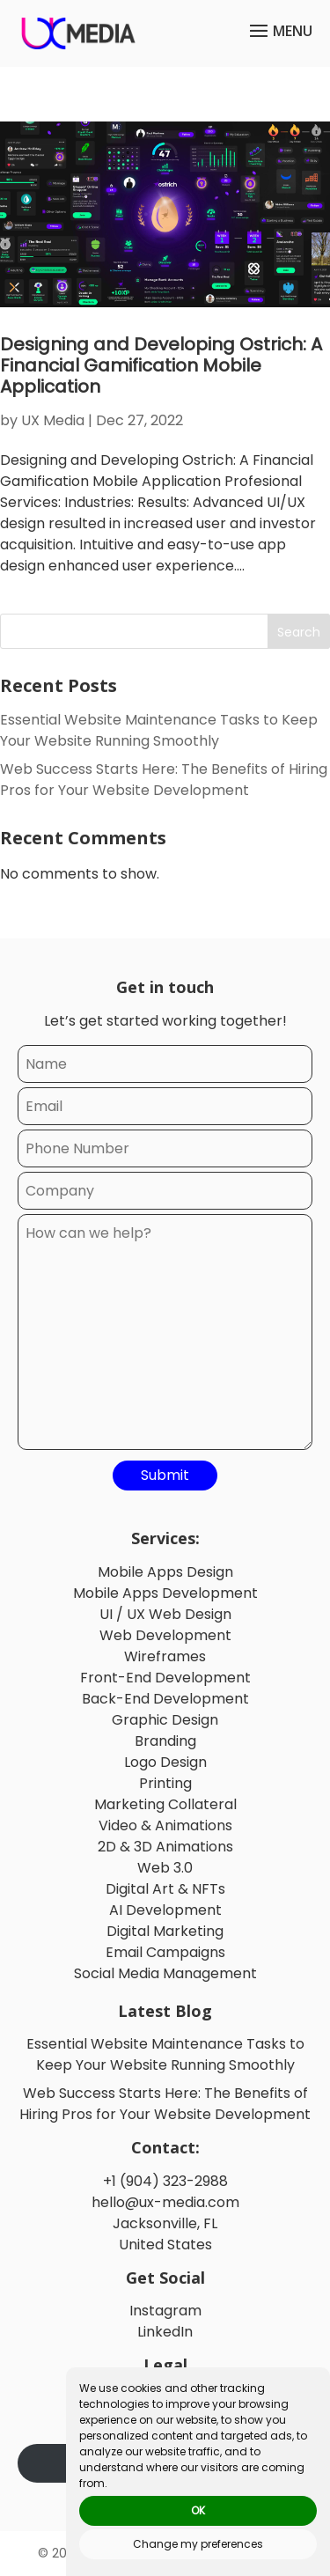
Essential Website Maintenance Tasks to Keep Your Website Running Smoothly (159, 730)
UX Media (52, 420)
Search (298, 632)
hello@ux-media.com (165, 2202)
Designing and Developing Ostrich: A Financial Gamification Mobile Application (161, 365)
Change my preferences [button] (198, 2543)
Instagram (165, 2310)
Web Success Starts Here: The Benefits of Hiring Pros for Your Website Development (163, 779)
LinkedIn (165, 2332)
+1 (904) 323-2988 (165, 2181)
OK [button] (198, 2510)
